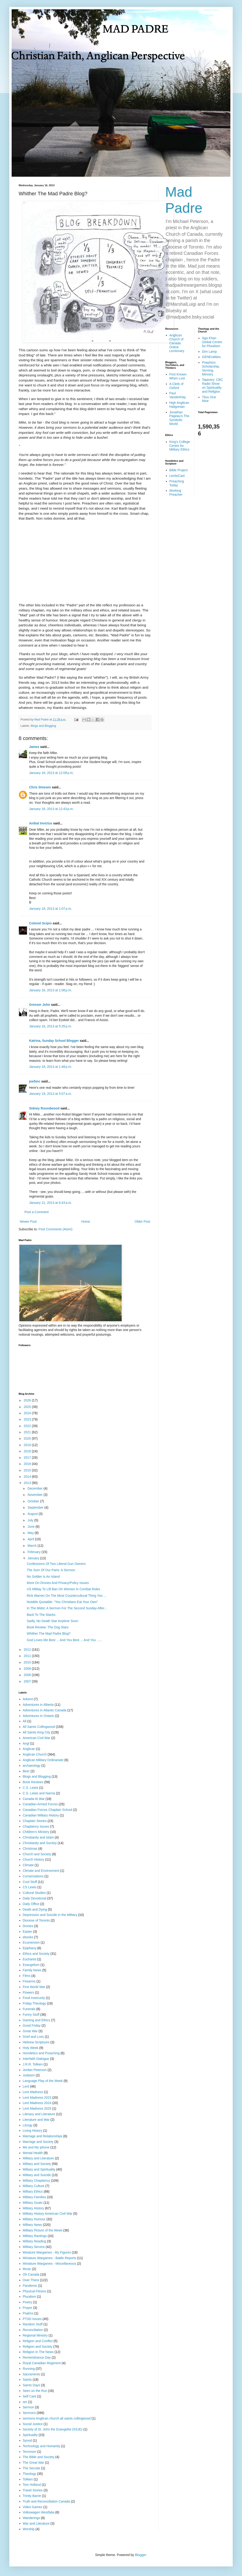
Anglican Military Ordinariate (43, 1760)
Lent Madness (33, 2092)
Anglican (29, 1749)
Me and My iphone (36, 2147)
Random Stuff (33, 2324)
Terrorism (29, 2451)
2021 (28, 1432)
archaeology (31, 1765)
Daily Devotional (34, 1898)
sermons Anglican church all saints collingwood (57, 2418)
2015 (28, 1470)
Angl (26, 1743)
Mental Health (33, 2153)
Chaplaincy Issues (36, 1826)
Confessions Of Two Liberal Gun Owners (56, 1564)
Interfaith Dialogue (36, 2059)
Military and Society (37, 2164)
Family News (32, 1970)
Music (27, 2269)
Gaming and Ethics (36, 2020)
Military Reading (34, 2241)
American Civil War (36, 1738)
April (31, 1539)
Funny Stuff (31, 2014)
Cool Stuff (30, 1882)
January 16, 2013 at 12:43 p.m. (51, 809)
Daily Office (31, 1904)
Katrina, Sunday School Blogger (54, 1040)
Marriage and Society (38, 2142)
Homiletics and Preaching (41, 2053)
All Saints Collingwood (39, 1727)
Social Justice (33, 2424)
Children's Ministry (36, 1832)
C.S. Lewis (30, 1787)
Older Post (142, 1221)
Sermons (29, 2413)
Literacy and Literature (39, 2114)
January (33, 1558)
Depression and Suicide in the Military (50, 1915)
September (35, 1507)
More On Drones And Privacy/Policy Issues (58, 1583)
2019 (28, 1445)
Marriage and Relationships (42, 2136)
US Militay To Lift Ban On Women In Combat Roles (63, 1589)
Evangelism (31, 1965)
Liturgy (28, 2125)
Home (85, 1221)
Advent (28, 1699)
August (32, 1514)
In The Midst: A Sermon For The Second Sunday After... (67, 1608)
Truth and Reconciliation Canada (46, 2501)
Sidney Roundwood (44, 1108)
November (35, 1495)
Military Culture (33, 2186)
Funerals (29, 2009)
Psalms (28, 2313)
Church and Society (37, 1854)
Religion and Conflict (38, 2341)
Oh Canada (31, 2274)
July (30, 1520)
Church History (33, 1859)
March (32, 1545)
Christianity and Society (40, 1843)
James (34, 747)
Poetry (27, 2302)
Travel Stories (33, 2490)
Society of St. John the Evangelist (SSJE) (53, 2429)
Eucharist (29, 1959)
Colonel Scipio (40, 923)
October (33, 1501)
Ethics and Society (36, 1953)
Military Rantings (35, 2236)
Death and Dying (35, 1909)
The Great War (33, 2462)
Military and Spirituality (39, 2169)
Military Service (34, 2247)
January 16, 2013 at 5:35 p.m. (50, 1026)
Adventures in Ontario (38, 1716)
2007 (28, 1681)
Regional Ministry (35, 2335)
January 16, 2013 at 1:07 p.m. (50, 908)
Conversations (33, 1876)
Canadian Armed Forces (40, 1804)
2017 (28, 1457)
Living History (32, 2130)
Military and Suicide (37, 2175)
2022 (28, 1426)
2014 (28, 1476)
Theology (29, 2474)
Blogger (140, 2555)
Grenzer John (39, 1004)
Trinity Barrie (32, 2496)
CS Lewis (30, 1887)
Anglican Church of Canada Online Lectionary (177, 343)
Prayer (27, 2308)
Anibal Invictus (40, 823)
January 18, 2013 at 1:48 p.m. (50, 1067)
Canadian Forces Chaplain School (47, 1810)
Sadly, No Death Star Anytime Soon (52, 1621)
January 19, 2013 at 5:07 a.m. (50, 1093)
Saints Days (31, 2385)
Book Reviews (33, 1782)
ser (25, 2402)
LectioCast (177, 476)
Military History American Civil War (47, 2213)
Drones (28, 1926)
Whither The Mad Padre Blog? (49, 1633)
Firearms (29, 1981)
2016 (28, 1464)
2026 (28, 1400)
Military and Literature (38, 2158)
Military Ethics (33, 2191)
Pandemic (30, 2285)
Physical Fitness (34, 2291)
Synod (27, 2440)
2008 (28, 1675)
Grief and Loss (33, 2036)
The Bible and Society (38, 2457)
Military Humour (34, 2219)
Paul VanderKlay (177, 395)
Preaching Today (176, 483)
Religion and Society (38, 2346)
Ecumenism (31, 1942)
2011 (28, 1656)
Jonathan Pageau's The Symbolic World (179, 418)
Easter (27, 1931)
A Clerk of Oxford (176, 386)
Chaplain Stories (35, 1821)
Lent (26, 2086)
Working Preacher (176, 492)
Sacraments (31, 2374)
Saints (27, 2379)
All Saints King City (36, 1732)
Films (26, 1976)
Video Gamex (33, 2507)
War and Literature (36, 2523)
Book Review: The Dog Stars (48, 1627)
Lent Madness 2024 (37, 2103)
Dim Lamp (209, 351)
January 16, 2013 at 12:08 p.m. (51, 773)
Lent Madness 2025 (37, 2108)
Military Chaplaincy (36, 2180)
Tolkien (28, 2479)
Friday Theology (34, 2003)
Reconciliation (33, 2330)
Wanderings (31, 2518)
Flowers (28, 1992)
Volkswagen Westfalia (38, 2512)
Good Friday (32, 2025)
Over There (31, 2280)
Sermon (28, 2407)
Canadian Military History (41, 1815)
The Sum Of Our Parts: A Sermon (51, 1570)
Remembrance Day (37, 2357)
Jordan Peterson (35, 2070)
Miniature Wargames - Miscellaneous (49, 2263)
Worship (29, 2529)
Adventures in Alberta (38, 1704)
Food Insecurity (34, 1998)
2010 (28, 1662)
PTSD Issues (32, 2319)
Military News (32, 2225)
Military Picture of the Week (42, 2230)
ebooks (28, 1937)
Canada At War (34, 1799)
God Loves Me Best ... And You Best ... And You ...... (64, 1640)
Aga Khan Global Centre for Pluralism (212, 342)
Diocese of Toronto (36, 1920)
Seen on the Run (35, 2391)
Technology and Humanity (41, 2446)
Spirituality (30, 2435)
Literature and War (36, 2119)
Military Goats (33, 2202)
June (31, 1526)
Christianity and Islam (38, 1837)
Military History (33, 2208)
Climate (28, 1865)
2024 (28, 1413)
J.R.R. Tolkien (33, 2064)
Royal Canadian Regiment (42, 2363)
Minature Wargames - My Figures (47, 2252)
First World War (34, 1987)
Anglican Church (35, 1754)
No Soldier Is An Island (43, 1576)
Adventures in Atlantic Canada (45, 1710)
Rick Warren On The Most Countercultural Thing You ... (66, 1595)
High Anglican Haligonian (179, 404)
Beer (26, 1771)
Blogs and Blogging (43, 725)
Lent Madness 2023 (37, 2097)
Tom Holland (32, 2484)
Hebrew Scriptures (36, 2042)
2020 (28, 1438)
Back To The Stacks (41, 1615)
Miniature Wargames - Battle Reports (49, 2258)
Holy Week (30, 2048)
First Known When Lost (178, 376)
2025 (28, 1407)
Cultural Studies (34, 1893)
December (35, 1488)
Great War (30, 2031)
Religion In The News (38, 2352)
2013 (28, 1483)
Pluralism (29, 2296)
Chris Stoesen (40, 787)
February (34, 1552)
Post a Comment (36, 1212)
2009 (28, 1668)
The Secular (31, 2468)
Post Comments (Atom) (55, 1229)
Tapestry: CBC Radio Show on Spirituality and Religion (212, 385)
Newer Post (28, 1221)
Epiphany (29, 1948)
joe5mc (34, 1081)
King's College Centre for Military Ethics (179, 445)
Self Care (29, 2396)
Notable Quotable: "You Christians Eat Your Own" (62, 1602)
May (30, 1533)
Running (29, 2368)
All (25, 1721)
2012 (28, 1649)
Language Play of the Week (43, 2081)
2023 (28, 1419)
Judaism (29, 2075)
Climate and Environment (41, 1870)
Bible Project (178, 470)
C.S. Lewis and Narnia (39, 1793)
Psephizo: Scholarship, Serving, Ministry (211, 368)
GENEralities (211, 357)
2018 (28, 1451)
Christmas (30, 1848)
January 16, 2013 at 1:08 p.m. (50, 990)
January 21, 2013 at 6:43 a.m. (50, 1203)
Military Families (34, 2197)
